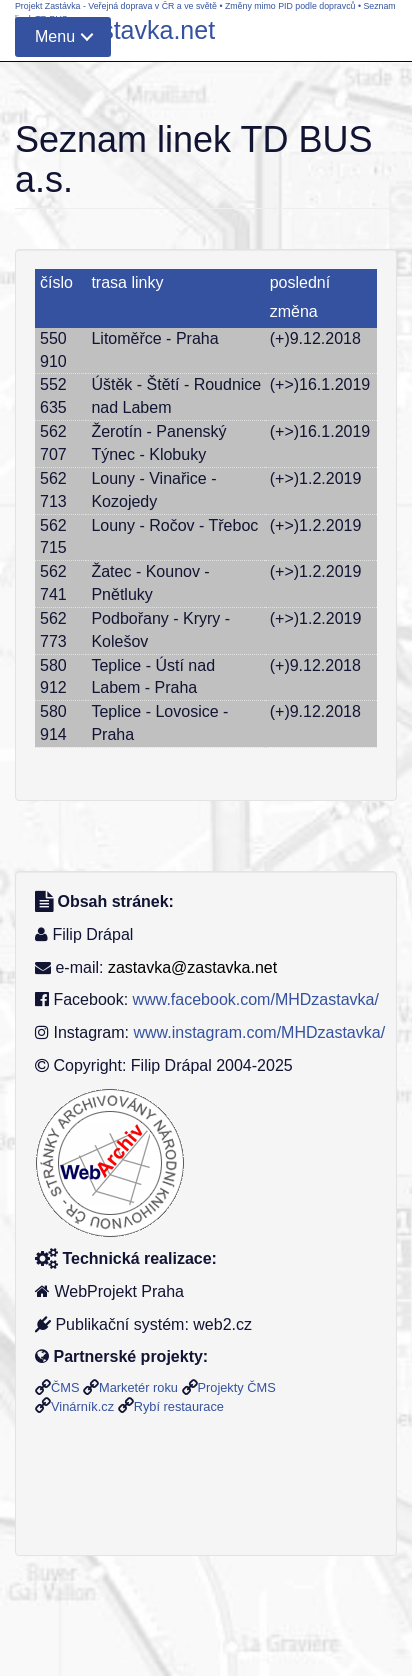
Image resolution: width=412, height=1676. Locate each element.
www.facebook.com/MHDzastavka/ (256, 999)
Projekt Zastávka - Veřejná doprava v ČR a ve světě (116, 6)
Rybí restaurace (179, 1406)
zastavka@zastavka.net (192, 967)
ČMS (65, 1387)
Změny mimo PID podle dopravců (290, 6)
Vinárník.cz (82, 1406)
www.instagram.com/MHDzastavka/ (259, 1032)
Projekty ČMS (237, 1387)
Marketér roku (138, 1387)
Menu (55, 36)
